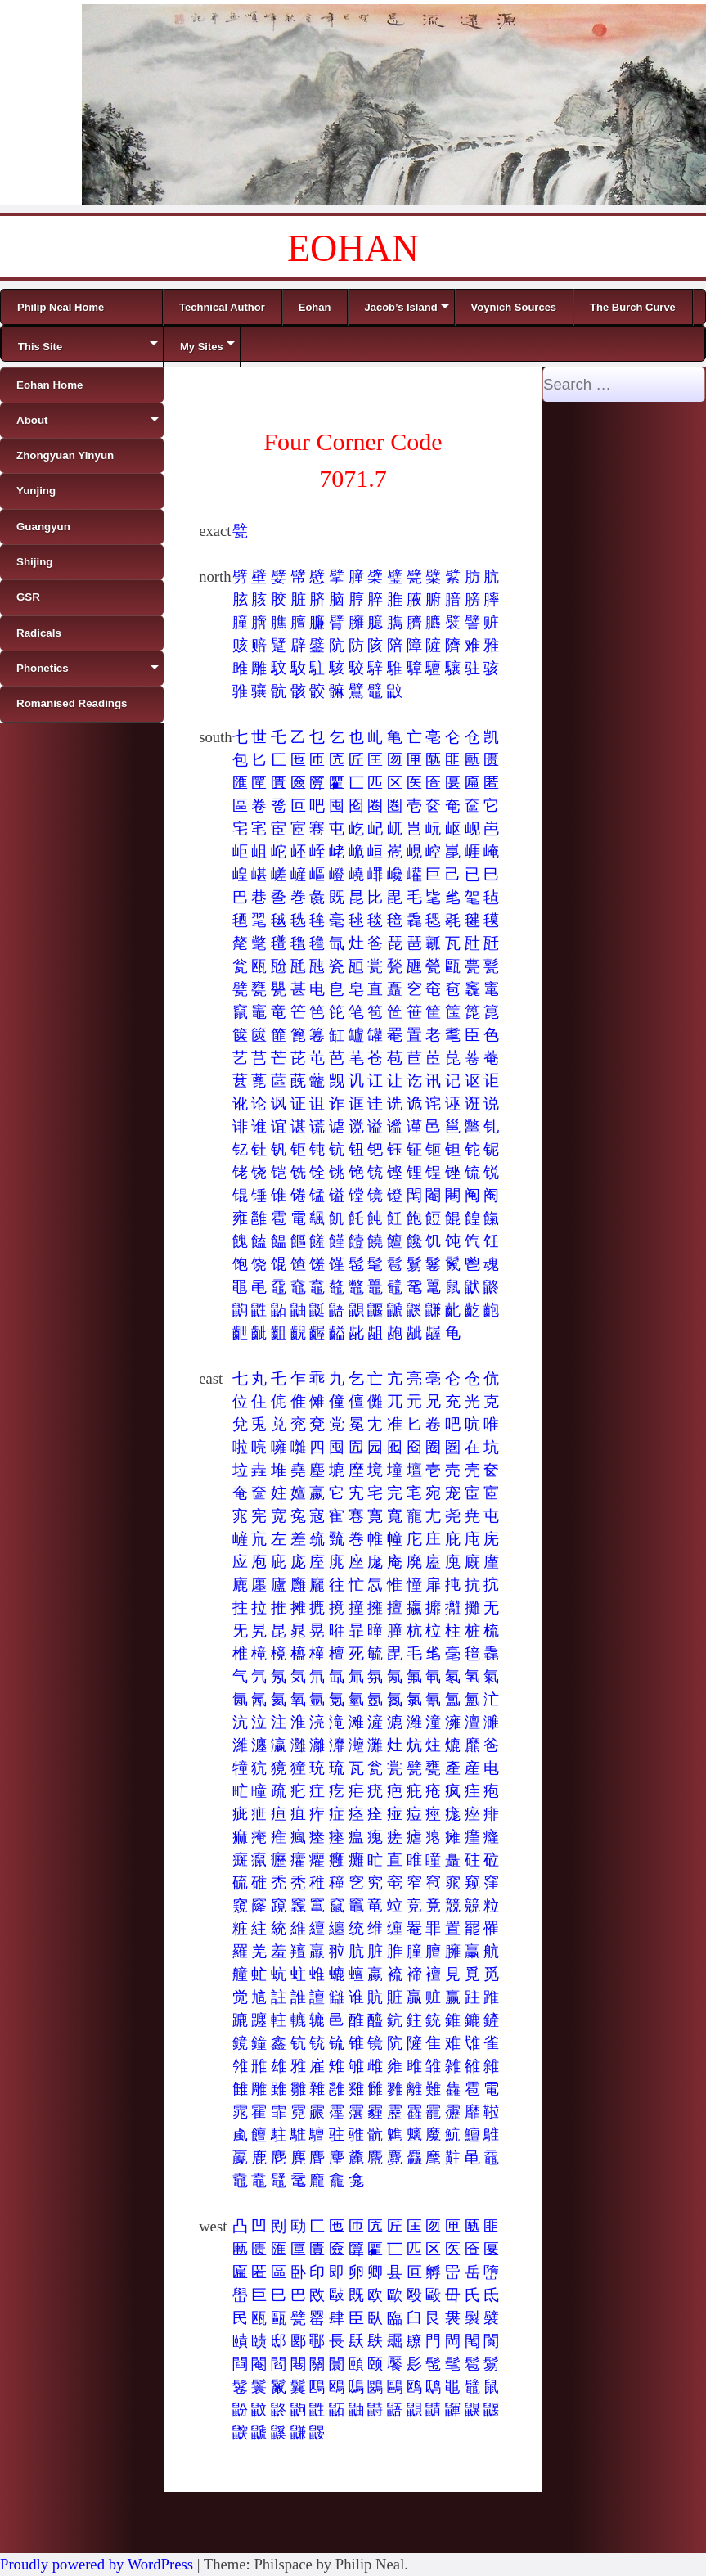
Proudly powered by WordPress (96, 2564)
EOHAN (353, 248)
